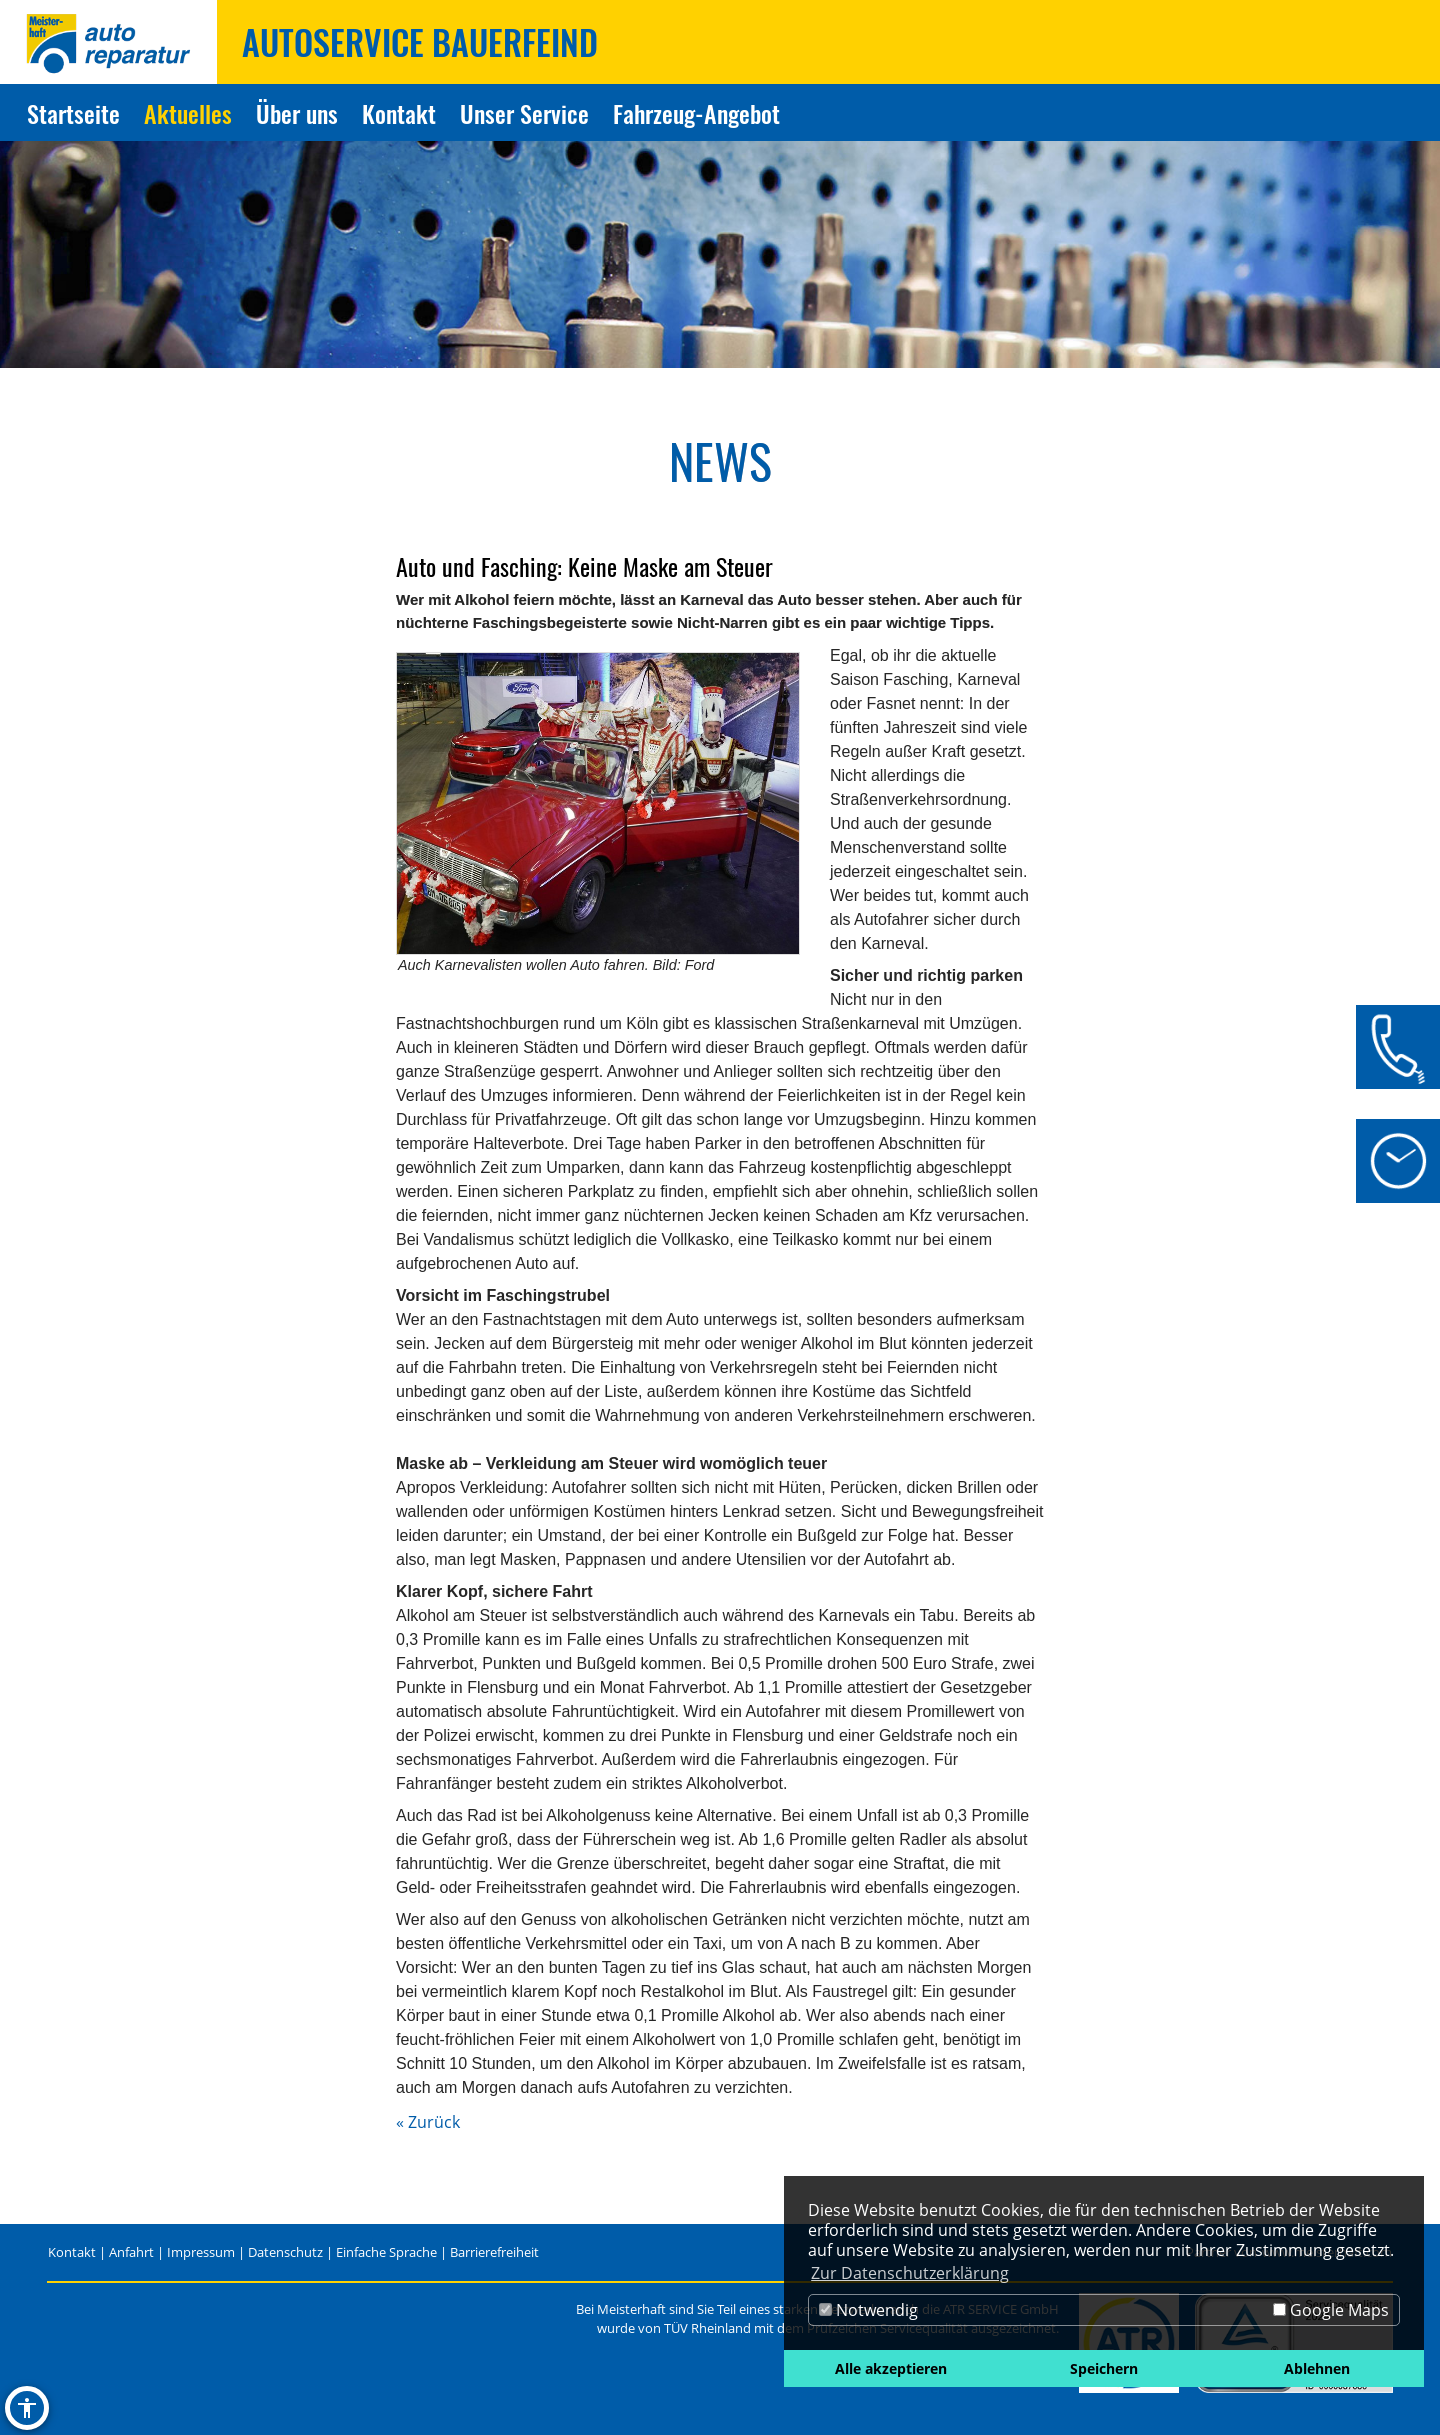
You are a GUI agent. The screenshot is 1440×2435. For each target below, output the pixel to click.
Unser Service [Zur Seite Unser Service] (524, 113)
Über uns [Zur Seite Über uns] (297, 113)
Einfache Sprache (386, 2252)
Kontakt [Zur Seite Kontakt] (399, 113)
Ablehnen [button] (1317, 2368)
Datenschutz (285, 2252)
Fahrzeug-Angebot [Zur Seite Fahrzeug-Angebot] (696, 113)
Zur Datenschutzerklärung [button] (910, 2273)
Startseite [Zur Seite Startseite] (73, 113)
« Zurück (428, 2122)
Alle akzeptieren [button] (891, 2368)
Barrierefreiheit (494, 2252)
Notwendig (868, 2310)
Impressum (201, 2252)
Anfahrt (131, 2252)
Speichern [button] (1104, 2368)
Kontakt (72, 2252)
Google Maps (1331, 2310)
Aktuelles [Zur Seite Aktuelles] (188, 113)
